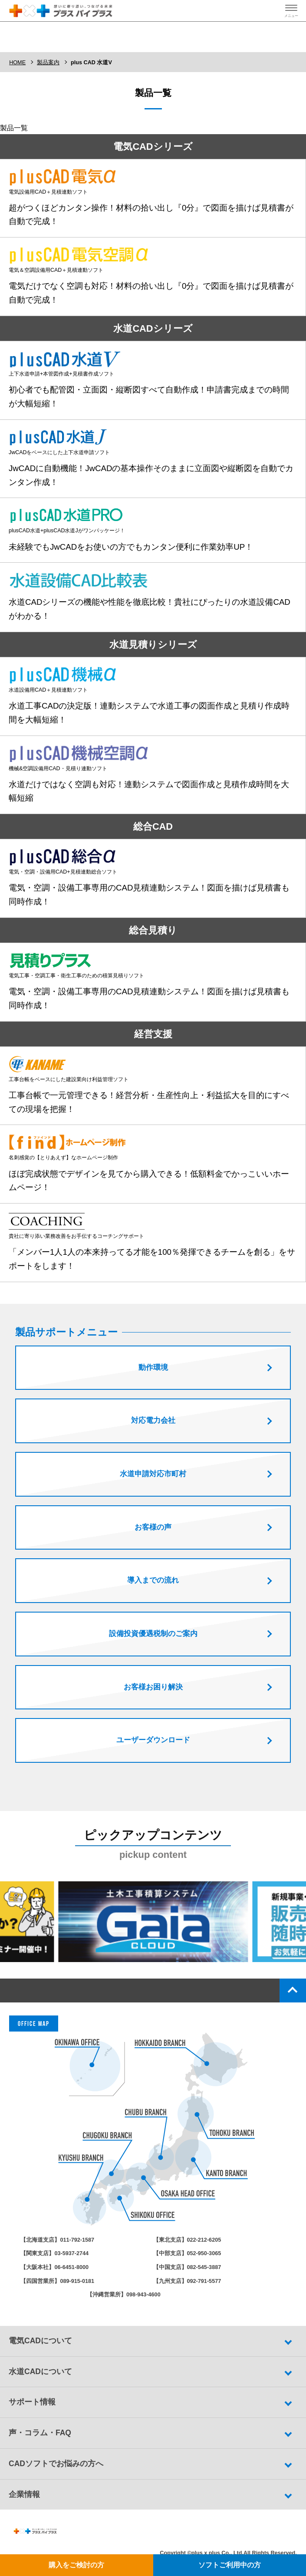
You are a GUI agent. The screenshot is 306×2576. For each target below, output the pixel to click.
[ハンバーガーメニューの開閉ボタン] (291, 11)
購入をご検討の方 (76, 2565)
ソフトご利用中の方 (229, 2565)
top (292, 1994)
